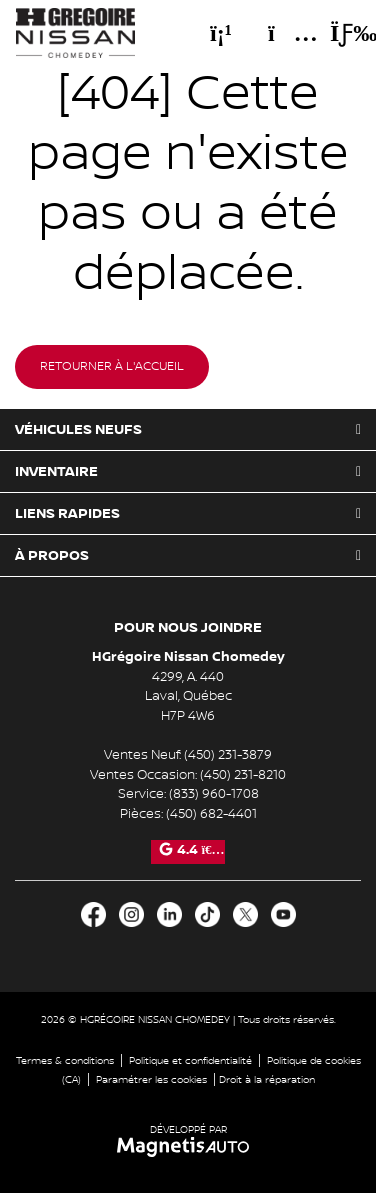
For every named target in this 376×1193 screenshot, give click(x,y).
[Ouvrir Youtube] (283, 914)
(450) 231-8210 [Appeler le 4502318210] (243, 775)
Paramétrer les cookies (151, 1079)
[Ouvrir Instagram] (131, 914)
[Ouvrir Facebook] (93, 914)
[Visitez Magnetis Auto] (188, 1146)
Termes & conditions (65, 1060)
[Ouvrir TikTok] (207, 914)
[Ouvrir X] (245, 914)
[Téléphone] (221, 33)
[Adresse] (283, 33)
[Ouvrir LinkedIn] (169, 914)
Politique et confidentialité (190, 1060)
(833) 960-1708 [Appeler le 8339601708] (214, 794)
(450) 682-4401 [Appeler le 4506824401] (211, 814)
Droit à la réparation (267, 1079)
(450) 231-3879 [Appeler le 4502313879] (228, 755)
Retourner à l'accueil (112, 366)
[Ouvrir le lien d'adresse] (188, 696)
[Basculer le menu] (337, 33)
